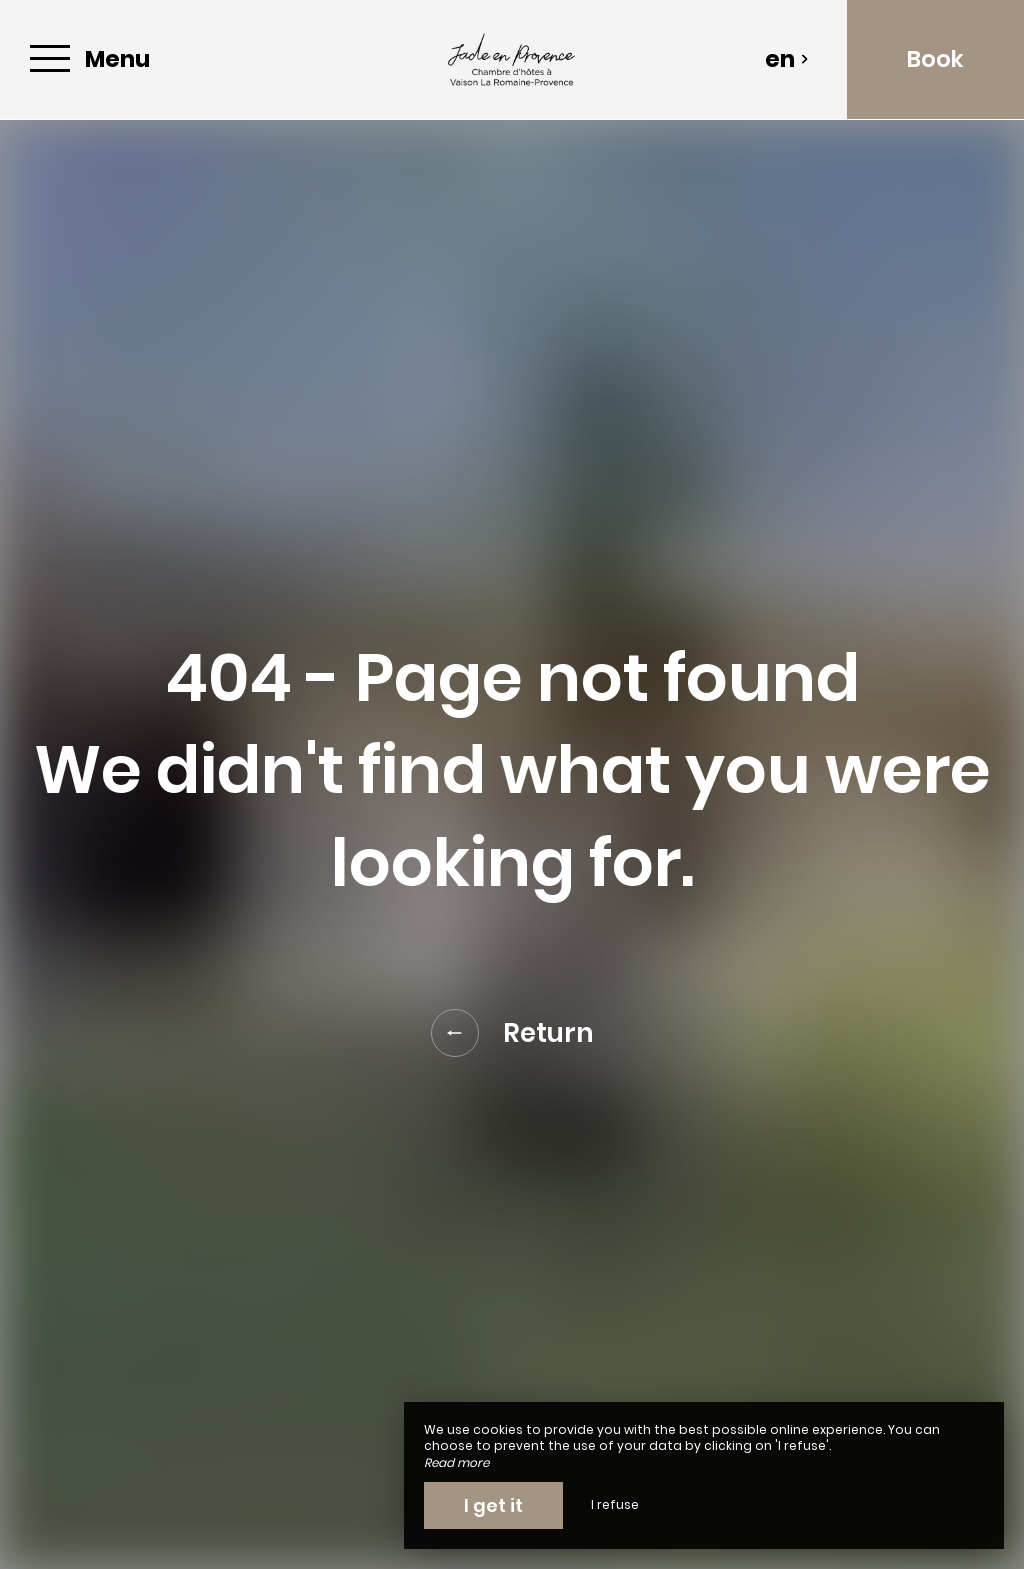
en (787, 59)
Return (512, 1033)
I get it (493, 1505)
